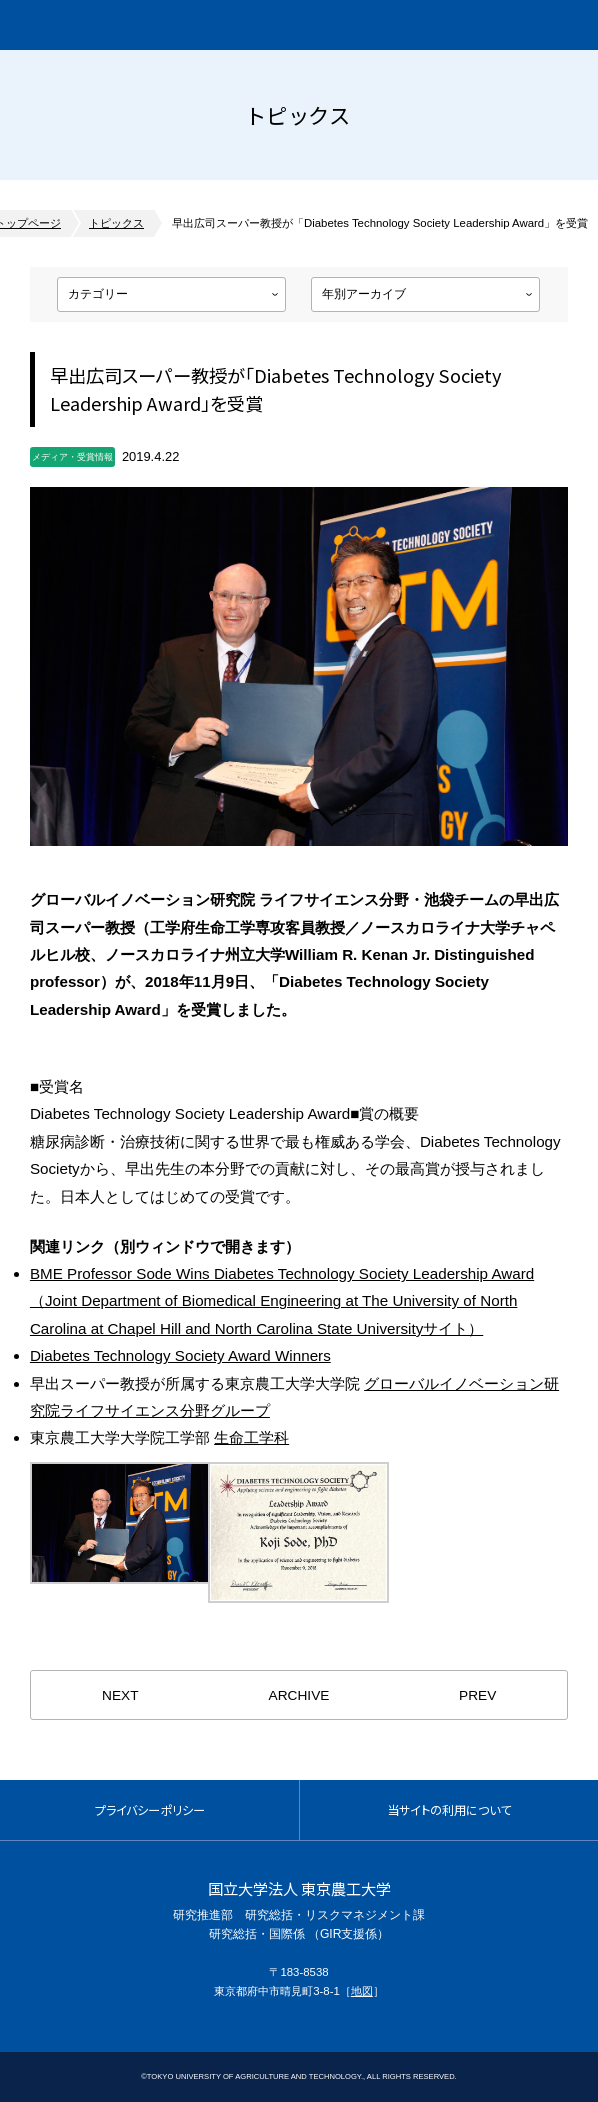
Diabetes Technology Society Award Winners (180, 1355)
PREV (477, 1695)
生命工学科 (251, 1437)
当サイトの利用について (449, 1810)
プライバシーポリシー (150, 1810)
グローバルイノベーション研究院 (134, 25)
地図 (362, 1991)
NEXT (120, 1695)
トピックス (116, 223)
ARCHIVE (299, 1695)
